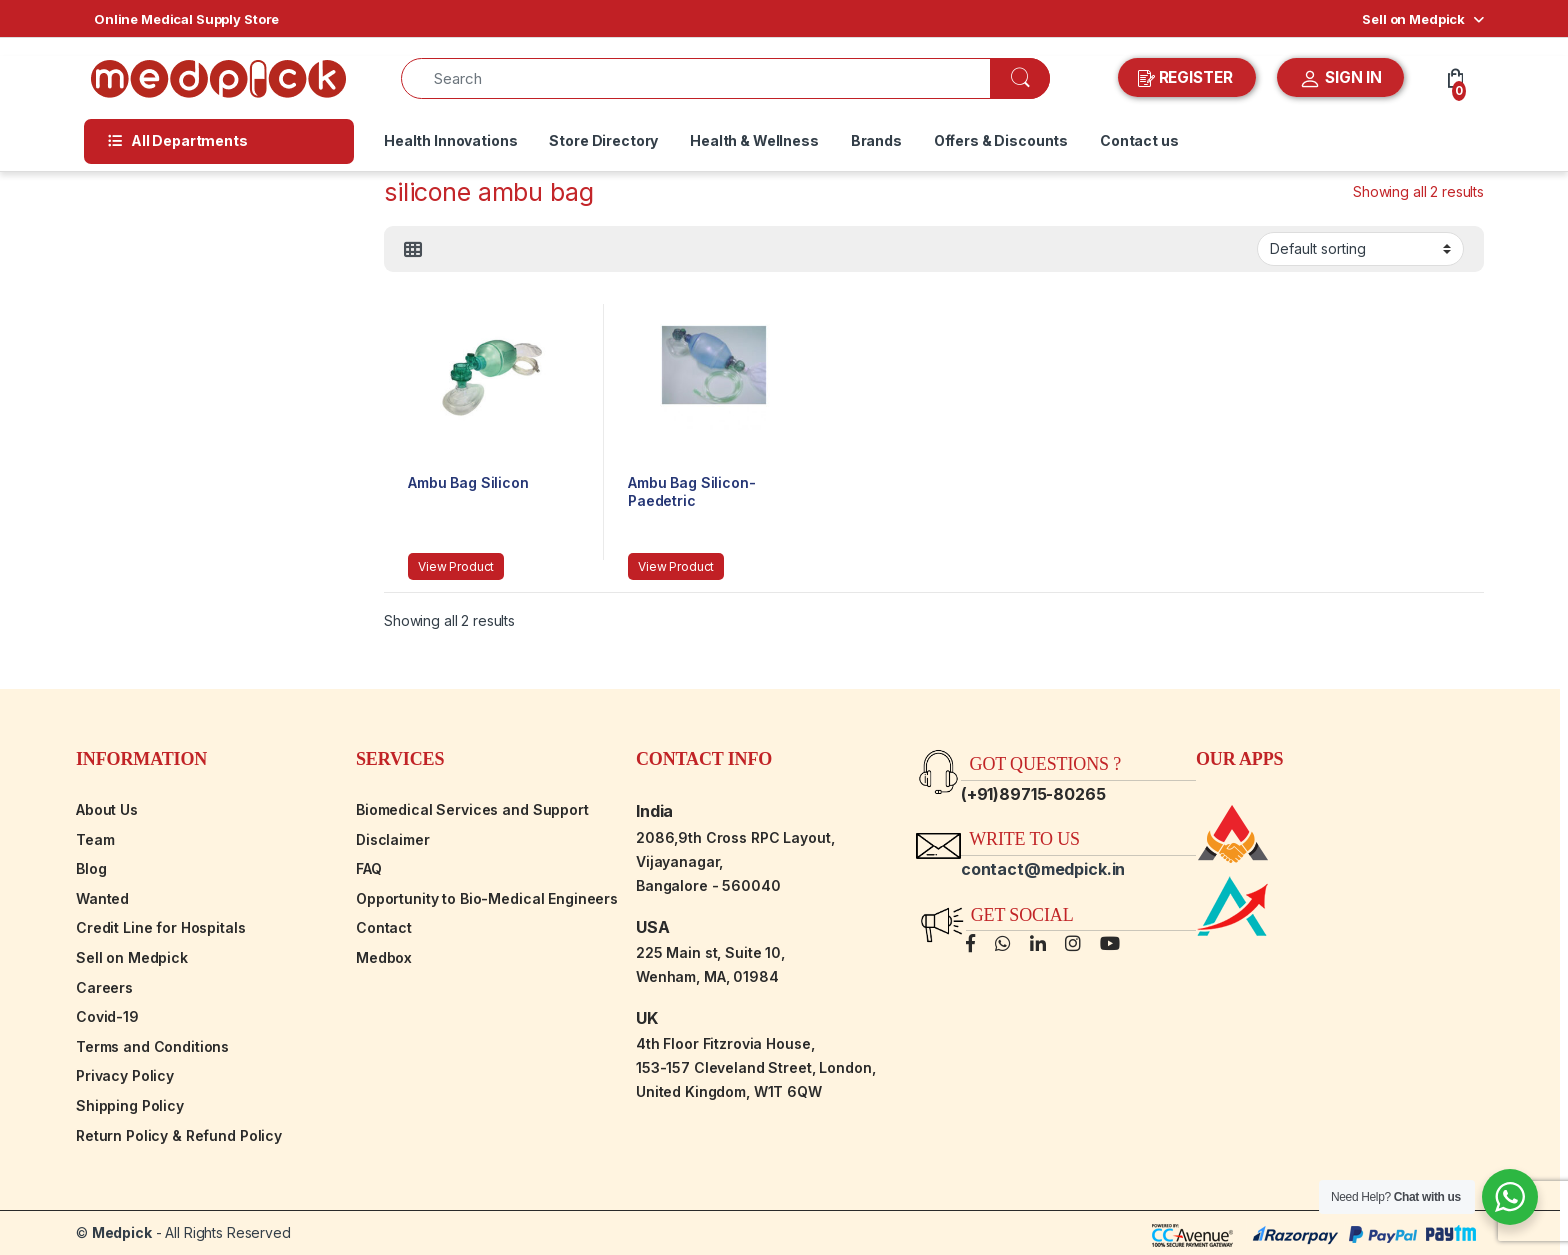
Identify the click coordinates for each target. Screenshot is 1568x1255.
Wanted (102, 898)
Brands (876, 140)
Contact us (1139, 140)
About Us (107, 809)
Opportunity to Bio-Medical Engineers (487, 898)
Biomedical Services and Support (472, 809)
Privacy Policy (125, 1075)
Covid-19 (107, 1016)
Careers (104, 987)
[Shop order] (1360, 249)
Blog (91, 868)
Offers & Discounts (1001, 140)
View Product (456, 566)
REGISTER (1187, 78)
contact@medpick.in (1043, 869)
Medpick (122, 1232)
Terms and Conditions (152, 1046)
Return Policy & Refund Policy (179, 1135)
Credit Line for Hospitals (161, 927)
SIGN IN (1340, 79)
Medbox (384, 957)
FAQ (369, 868)
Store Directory (603, 140)
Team (95, 839)
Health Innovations (450, 140)
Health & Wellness (754, 140)
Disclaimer (393, 839)
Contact (384, 927)
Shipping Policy (130, 1105)
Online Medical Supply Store (186, 19)
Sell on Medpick (1413, 19)
